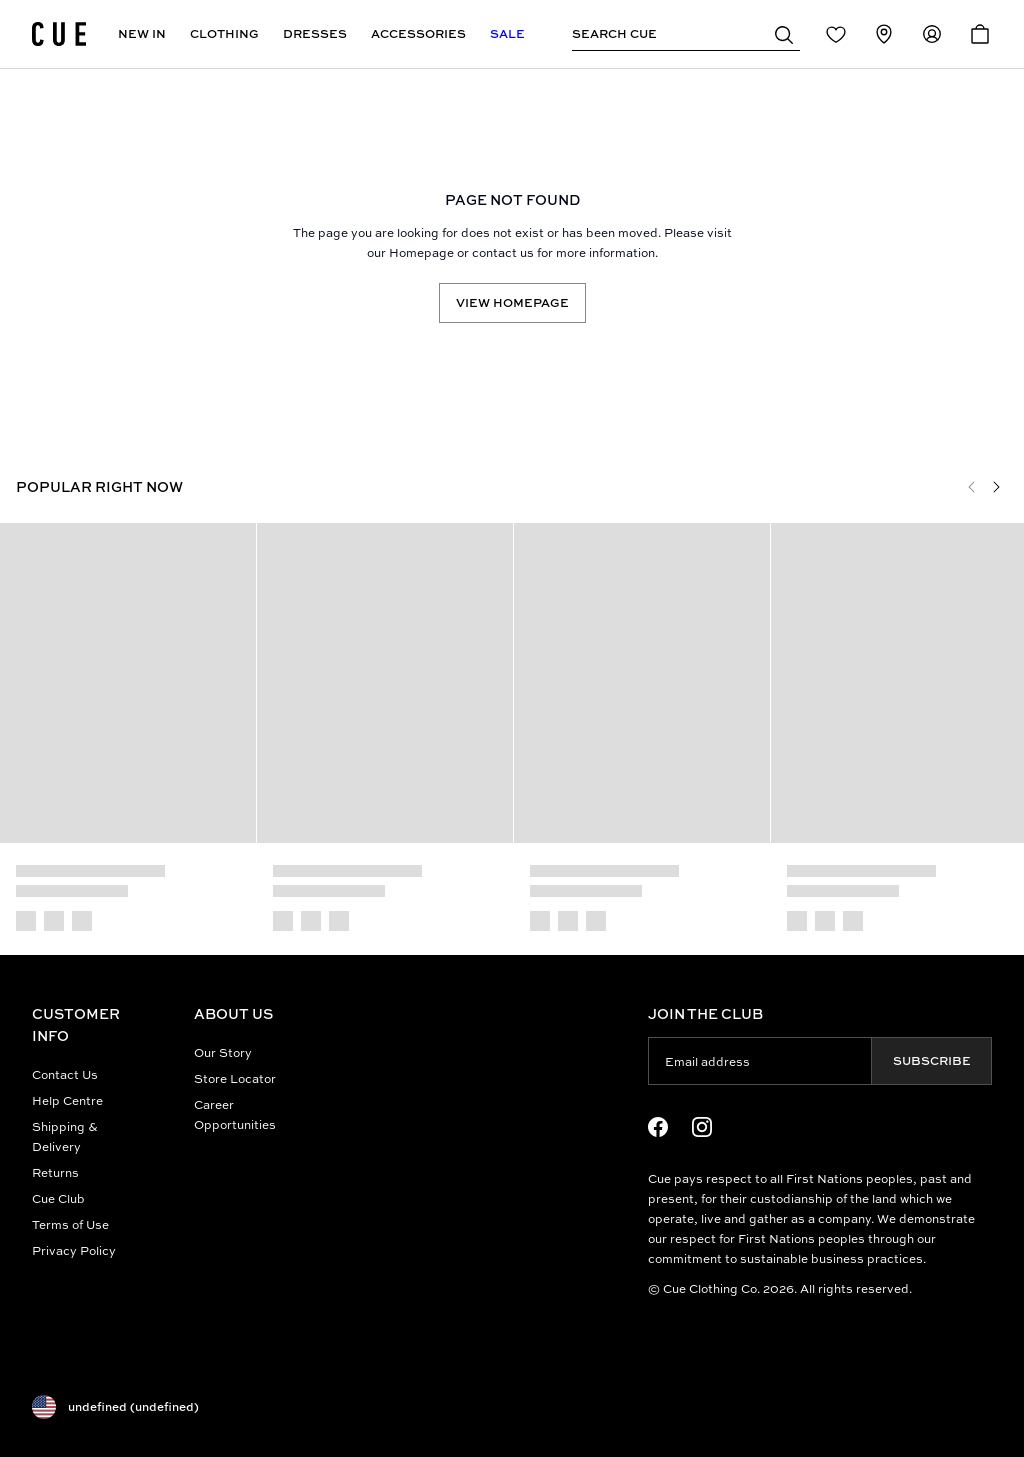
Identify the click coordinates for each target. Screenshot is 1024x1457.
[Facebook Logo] (658, 1127)
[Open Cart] (980, 34)
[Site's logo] (59, 34)
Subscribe (932, 1060)
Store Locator (235, 1078)
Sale (507, 33)
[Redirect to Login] (836, 34)
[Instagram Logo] (702, 1127)
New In (142, 33)
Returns (55, 1172)
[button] (784, 34)
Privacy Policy (74, 1250)
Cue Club (58, 1198)
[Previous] (972, 487)
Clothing (224, 33)
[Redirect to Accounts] (932, 34)
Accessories (418, 33)
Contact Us (65, 1074)
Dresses (315, 33)
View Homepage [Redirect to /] (512, 302)
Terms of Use (70, 1224)
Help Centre (67, 1100)
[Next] (996, 487)
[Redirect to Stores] (884, 34)
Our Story (223, 1052)
